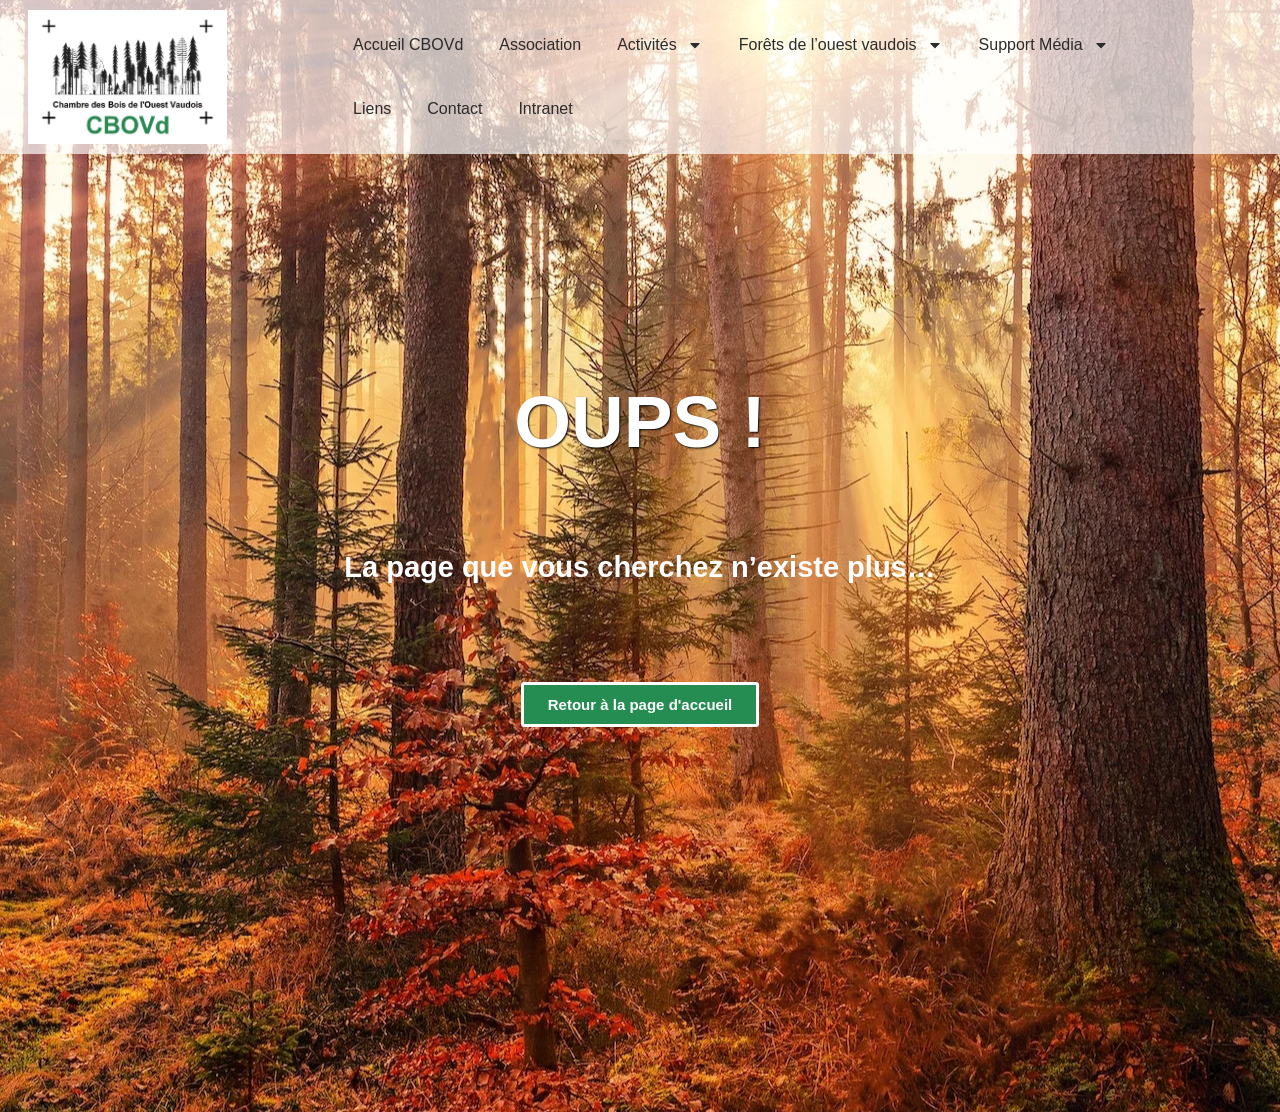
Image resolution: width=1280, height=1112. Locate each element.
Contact (454, 108)
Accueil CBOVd (408, 44)
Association (540, 44)
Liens (372, 108)
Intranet (545, 108)
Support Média (1044, 45)
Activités (660, 45)
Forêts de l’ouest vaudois (841, 45)
